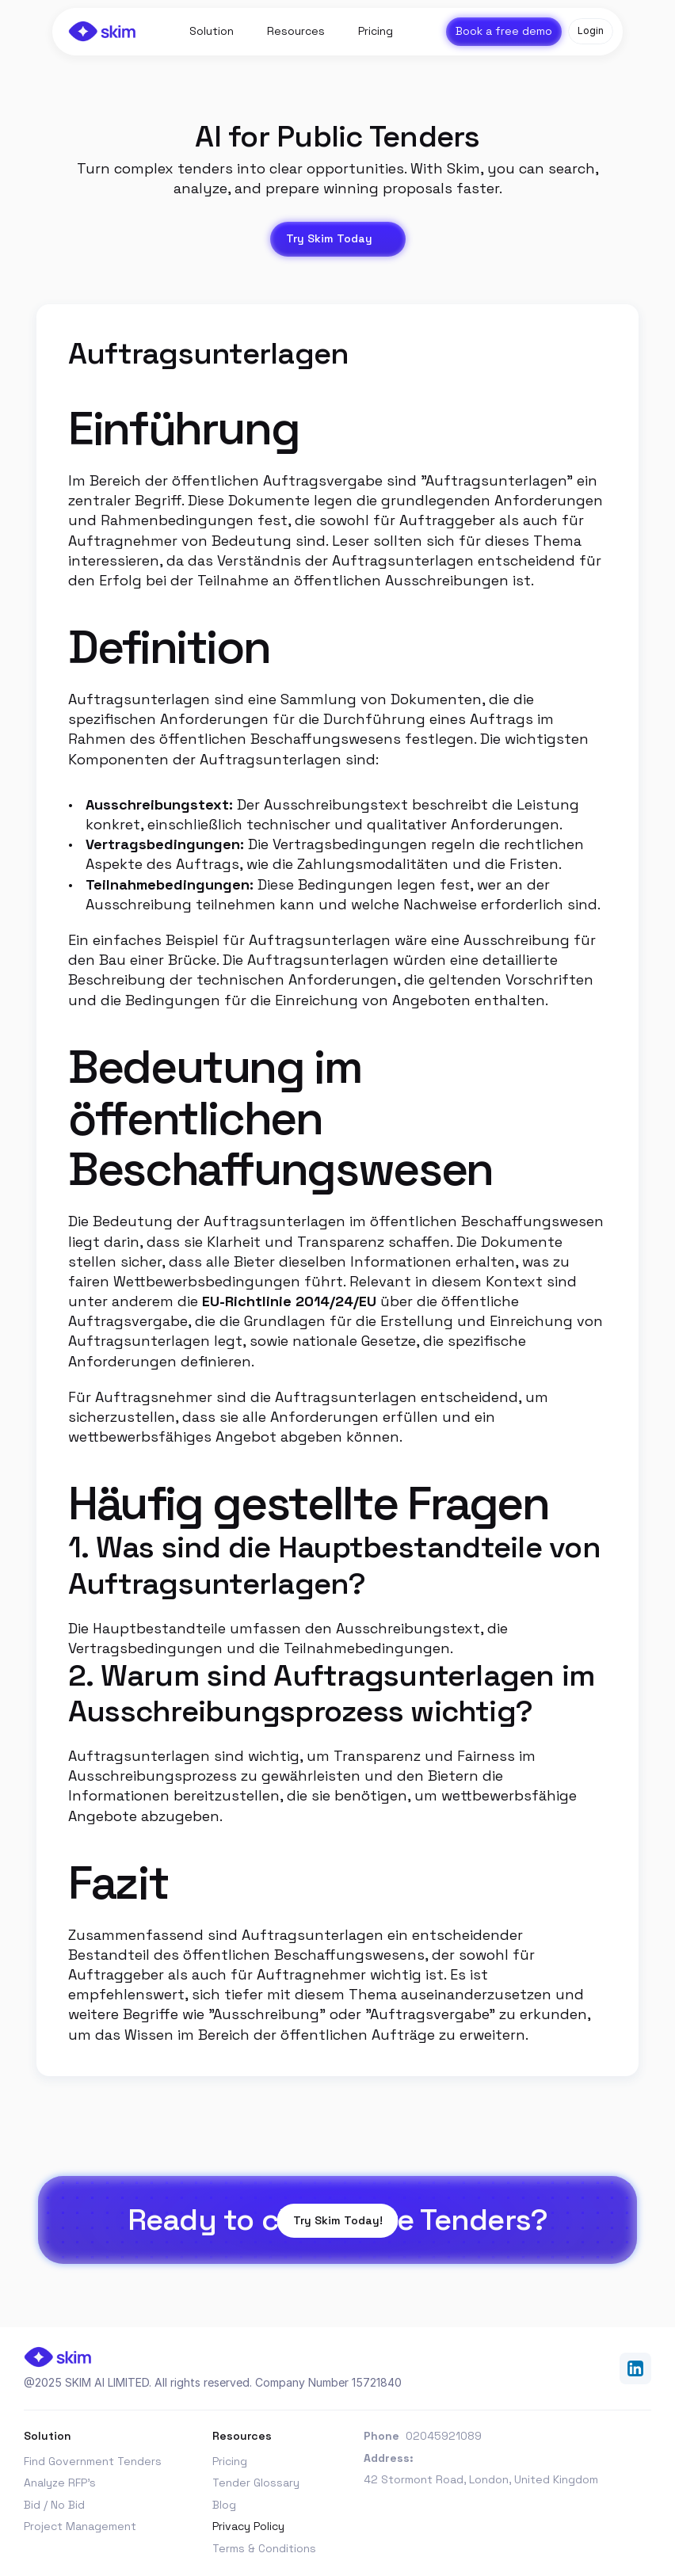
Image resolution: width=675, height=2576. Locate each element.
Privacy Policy (248, 2526)
